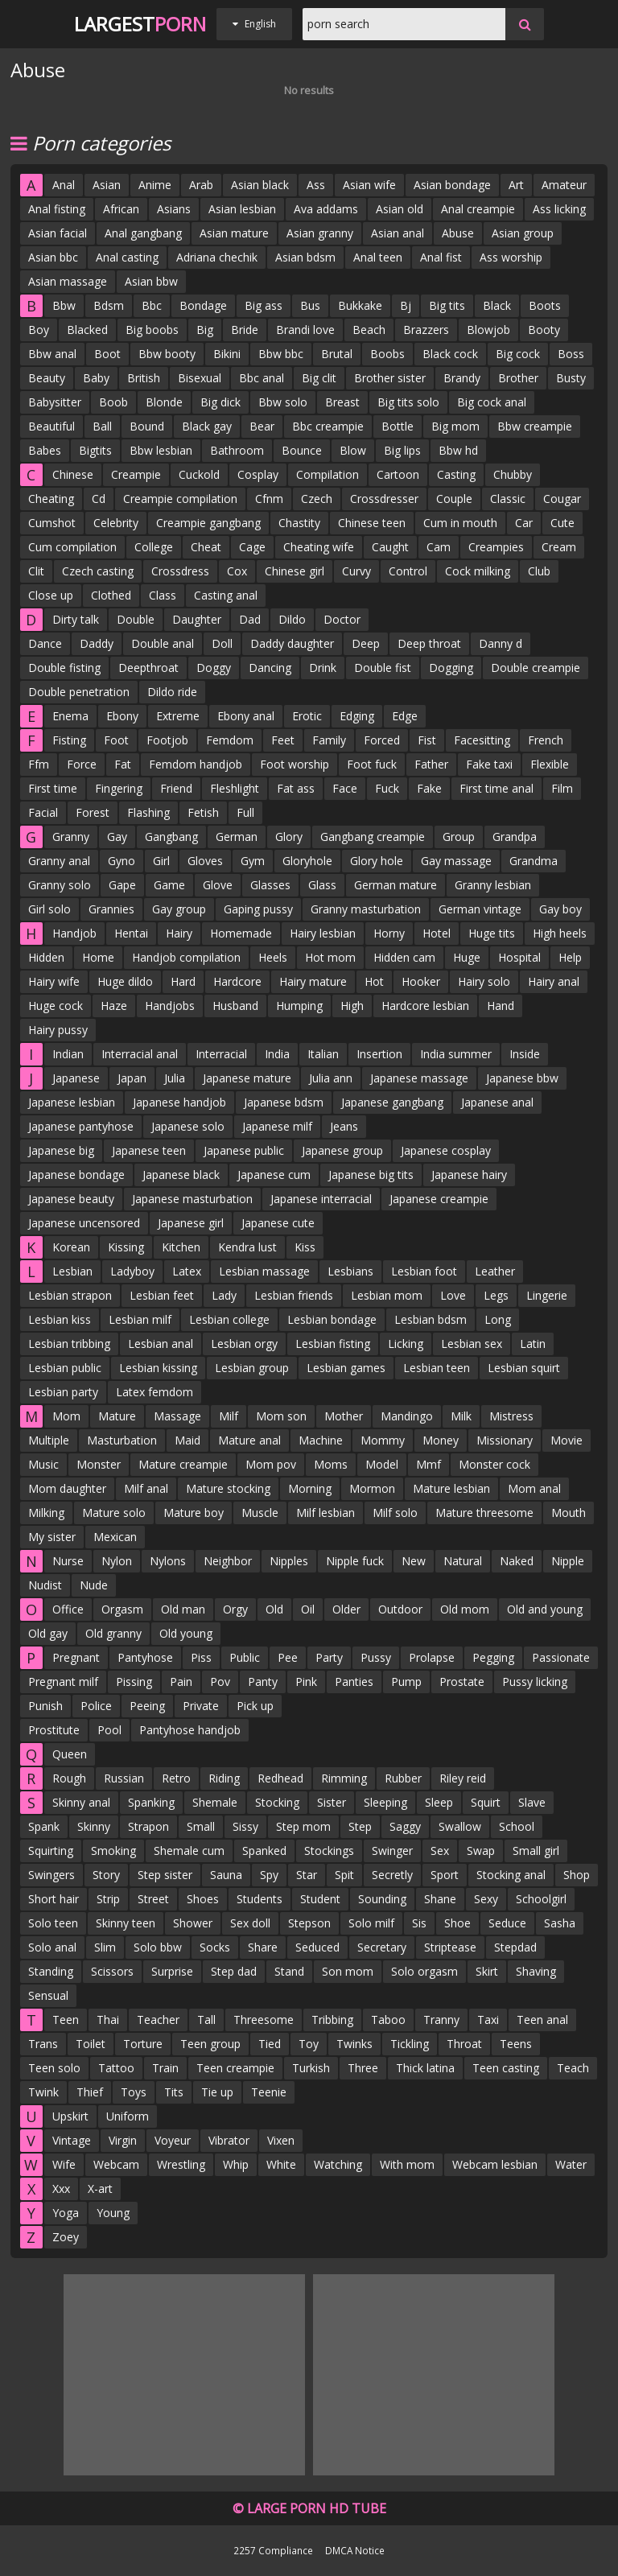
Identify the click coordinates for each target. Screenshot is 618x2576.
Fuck (387, 788)
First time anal (496, 788)
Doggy (213, 667)
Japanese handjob (179, 1102)
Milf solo (395, 1512)
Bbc (152, 305)
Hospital (519, 957)
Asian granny (319, 233)
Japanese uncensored (84, 1222)
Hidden (46, 957)
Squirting (50, 1850)
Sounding (382, 1898)
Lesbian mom (386, 1295)
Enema (70, 715)
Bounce (302, 450)
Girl (161, 860)
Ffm (38, 764)
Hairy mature (313, 981)
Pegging (493, 1657)
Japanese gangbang (392, 1102)
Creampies (496, 546)
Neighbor (228, 1560)
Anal (63, 184)
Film (562, 788)
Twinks (354, 2043)
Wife (64, 2164)
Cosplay (257, 474)
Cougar (562, 498)
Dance (45, 643)
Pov (220, 1681)
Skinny (93, 1826)
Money (440, 1440)
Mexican (115, 1536)
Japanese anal (497, 1102)
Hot (374, 981)
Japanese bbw (522, 1078)
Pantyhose (145, 1657)
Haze (114, 1005)
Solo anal (52, 1947)
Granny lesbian (493, 884)
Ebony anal (245, 715)
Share (263, 1947)
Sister (331, 1802)
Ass (316, 184)
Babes (44, 450)
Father (431, 764)
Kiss (305, 1247)
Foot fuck (372, 764)
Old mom (464, 1609)
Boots (545, 305)
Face (344, 788)
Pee (288, 1657)
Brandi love (305, 329)
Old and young (545, 1609)
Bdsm (108, 305)
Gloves (205, 860)
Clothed (111, 595)
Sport (445, 1874)
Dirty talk (75, 619)
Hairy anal (553, 981)
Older (346, 1609)
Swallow (460, 1826)
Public (244, 1657)
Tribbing (332, 2019)
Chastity (299, 522)
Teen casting (505, 2067)
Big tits (447, 305)
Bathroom (237, 450)
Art (516, 184)
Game (169, 884)
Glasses (270, 884)
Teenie (268, 2092)
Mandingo (407, 1416)
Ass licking (559, 208)
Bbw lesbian (161, 450)
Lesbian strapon (70, 1295)
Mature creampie (183, 1464)
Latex (186, 1271)
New (414, 1560)
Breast (342, 402)
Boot (107, 353)
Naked (517, 1560)
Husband (235, 1005)
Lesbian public (64, 1367)
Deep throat (429, 643)
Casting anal (226, 595)
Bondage (203, 305)
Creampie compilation (180, 498)
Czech (316, 498)
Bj (405, 305)
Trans (43, 2043)
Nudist (45, 1585)
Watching (338, 2164)
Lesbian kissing (158, 1367)
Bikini (227, 353)
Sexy (486, 1898)
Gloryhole (307, 860)
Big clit (319, 377)
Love (453, 1295)
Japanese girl (191, 1222)
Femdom (229, 740)
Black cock (450, 353)
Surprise (172, 1971)
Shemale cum (189, 1850)
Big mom (455, 426)
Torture (143, 2043)
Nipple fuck (355, 1560)
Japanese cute (278, 1222)
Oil (308, 1609)
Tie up (217, 2092)
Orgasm (122, 1609)
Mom (66, 1416)
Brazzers (426, 329)
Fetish (203, 812)
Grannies (111, 909)
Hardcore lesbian (425, 1005)
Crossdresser (384, 498)
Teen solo (54, 2067)
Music (43, 1464)
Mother (343, 1416)
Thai (108, 2019)
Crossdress (180, 571)
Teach (573, 2067)
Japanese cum (274, 1174)
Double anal (162, 643)
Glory (289, 836)
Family (329, 740)
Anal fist (441, 257)
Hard (183, 981)
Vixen (281, 2140)
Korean (71, 1247)
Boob (113, 402)
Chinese (72, 474)
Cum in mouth (460, 522)
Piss (201, 1657)
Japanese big (61, 1150)
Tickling (409, 2043)
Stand (289, 1971)
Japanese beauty (71, 1198)
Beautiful (51, 426)
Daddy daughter (292, 643)
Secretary (381, 1947)
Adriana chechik (217, 257)
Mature (117, 1416)
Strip (108, 1898)
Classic (507, 498)
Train (165, 2067)
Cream (559, 546)
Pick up (255, 1705)
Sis (419, 1923)
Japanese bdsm (283, 1102)
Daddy (96, 643)
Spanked (264, 1850)
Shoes (203, 1898)
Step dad (234, 1971)
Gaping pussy (258, 909)
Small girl (536, 1850)
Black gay (207, 426)
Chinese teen (372, 522)
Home (98, 957)
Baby (96, 377)
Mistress (511, 1416)
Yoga (65, 2212)
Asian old (399, 208)
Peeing (147, 1705)
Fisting (69, 740)
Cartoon (398, 474)
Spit (344, 1874)
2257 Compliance (273, 2550)
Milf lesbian (325, 1512)
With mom (407, 2164)
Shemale (214, 1802)
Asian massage (67, 281)
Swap (481, 1850)
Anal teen (377, 257)
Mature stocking (228, 1488)
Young (113, 2212)
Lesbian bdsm (430, 1319)
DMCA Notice (355, 2550)
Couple (454, 498)
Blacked (87, 329)
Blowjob (488, 329)
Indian (68, 1053)
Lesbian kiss (59, 1319)
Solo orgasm (424, 1971)
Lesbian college (229, 1319)
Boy (38, 329)
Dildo (292, 619)
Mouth (568, 1512)
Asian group (523, 233)
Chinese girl (294, 571)
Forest (92, 812)
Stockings (329, 1850)
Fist (427, 740)
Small (201, 1826)
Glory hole (376, 860)
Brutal (336, 353)
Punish (45, 1705)
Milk (461, 1416)
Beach (368, 329)
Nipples (289, 1560)
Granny (70, 836)
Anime (154, 184)
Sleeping (385, 1802)
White (281, 2164)
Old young (185, 1633)
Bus (310, 305)
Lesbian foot (424, 1271)
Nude (94, 1585)
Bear (261, 426)
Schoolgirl (541, 1898)
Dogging (451, 667)
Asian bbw (151, 281)
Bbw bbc (280, 353)
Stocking (277, 1802)
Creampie (136, 474)
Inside (524, 1053)
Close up (50, 595)
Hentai (131, 933)
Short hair (53, 1898)
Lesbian (72, 1271)
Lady (224, 1295)
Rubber (403, 1778)
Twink (43, 2092)
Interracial (221, 1053)
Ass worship (511, 257)
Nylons (168, 1560)
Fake (429, 788)
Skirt (487, 1971)
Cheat (206, 546)
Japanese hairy (469, 1174)
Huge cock (55, 1005)
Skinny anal (81, 1802)
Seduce (507, 1923)
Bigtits (95, 450)
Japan (131, 1078)
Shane (440, 1898)
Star (306, 1874)
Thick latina (425, 2067)
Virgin (123, 2140)
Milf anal (146, 1488)
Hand (500, 1005)
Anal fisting (56, 208)
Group (459, 836)
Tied (269, 2043)
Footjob (167, 740)
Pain (181, 1681)
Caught (390, 546)
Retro (176, 1778)
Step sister (165, 1874)
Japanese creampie (438, 1198)
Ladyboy (132, 1271)
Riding (224, 1778)
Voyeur (172, 2140)
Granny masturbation (366, 909)
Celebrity (115, 522)
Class (162, 595)
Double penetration (79, 691)
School (516, 1826)
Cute (562, 522)
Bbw (64, 305)
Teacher (158, 2019)
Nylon (116, 1560)
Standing (50, 1971)
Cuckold (199, 474)
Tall (206, 2019)
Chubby (512, 474)
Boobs (387, 353)
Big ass (263, 305)
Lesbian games (346, 1367)
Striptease (450, 1947)
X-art (100, 2188)
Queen (69, 1754)
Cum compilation (72, 546)
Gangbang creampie (372, 836)
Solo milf (371, 1923)
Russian (124, 1778)
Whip (236, 2164)
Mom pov (270, 1464)
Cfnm (269, 498)
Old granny (113, 1633)
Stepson (309, 1923)
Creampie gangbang (208, 522)
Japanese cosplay (446, 1150)
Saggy (405, 1826)
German (237, 836)
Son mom (347, 1971)
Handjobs (170, 1005)
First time (52, 788)
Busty (571, 377)
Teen (65, 2019)
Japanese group (342, 1150)
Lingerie (546, 1295)
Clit (36, 571)
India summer (456, 1053)
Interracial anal (139, 1053)
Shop (576, 1874)
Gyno (121, 860)
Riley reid (462, 1778)
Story (106, 1874)
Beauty (46, 377)
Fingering (118, 788)
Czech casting (98, 571)
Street (153, 1898)
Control (408, 571)
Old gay (48, 1633)
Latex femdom (154, 1391)
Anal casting (127, 257)
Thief (89, 2092)
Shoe (457, 1923)
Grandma (533, 860)
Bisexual (199, 377)
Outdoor (400, 1609)
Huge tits (491, 933)
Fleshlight (234, 788)
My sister (52, 1536)
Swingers (51, 1874)
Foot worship (294, 764)
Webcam (116, 2164)
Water (571, 2164)
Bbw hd (458, 450)
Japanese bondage (76, 1174)
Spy (269, 1874)
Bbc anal (261, 377)
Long (497, 1319)
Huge (466, 957)
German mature (395, 884)
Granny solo (59, 884)
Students (259, 1898)
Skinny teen (125, 1923)
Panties (354, 1681)
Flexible (549, 764)
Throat (464, 2043)
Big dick (220, 402)
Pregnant (76, 1657)
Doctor (341, 619)
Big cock (518, 353)
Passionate (561, 1657)
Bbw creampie (534, 426)
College (153, 546)
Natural (462, 1560)
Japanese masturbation (192, 1198)
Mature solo (114, 1512)
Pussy (375, 1657)
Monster (98, 1464)
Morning (310, 1488)
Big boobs (152, 329)
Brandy (461, 377)
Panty (263, 1681)
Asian (107, 184)
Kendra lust (247, 1247)
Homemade (241, 933)
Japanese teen (149, 1150)
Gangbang (171, 836)
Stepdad (515, 1947)
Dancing (270, 667)
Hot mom (330, 957)
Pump (406, 1681)
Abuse (458, 233)
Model (381, 1464)
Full (245, 812)
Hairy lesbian (323, 933)
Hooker (421, 981)
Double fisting (64, 667)
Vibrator (228, 2140)
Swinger (392, 1850)
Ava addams (326, 208)
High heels (560, 933)
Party (329, 1657)
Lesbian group (252, 1367)
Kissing (126, 1247)
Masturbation (122, 1440)
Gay (117, 836)
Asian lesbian (242, 208)
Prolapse (432, 1657)
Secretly (392, 1874)
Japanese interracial (321, 1198)
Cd (98, 498)
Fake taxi (489, 764)
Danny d (500, 643)
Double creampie (535, 667)
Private (201, 1705)
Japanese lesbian (71, 1102)
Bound (147, 426)
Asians (174, 208)
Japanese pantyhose (81, 1126)
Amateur (564, 184)
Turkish (311, 2067)
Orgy (235, 1609)
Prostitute (54, 1729)
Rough (69, 1778)
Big (204, 329)
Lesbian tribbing (69, 1343)
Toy (309, 2043)
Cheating (51, 498)
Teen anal (542, 2019)
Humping (299, 1005)
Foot (116, 740)
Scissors (112, 1971)
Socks (215, 1947)
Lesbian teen (436, 1367)
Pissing (134, 1681)
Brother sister (390, 377)
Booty (544, 329)
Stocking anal (511, 1874)
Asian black (260, 184)
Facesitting (482, 740)
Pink (306, 1681)
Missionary (504, 1440)
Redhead (280, 1778)
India (277, 1053)
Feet (283, 740)
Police (96, 1705)
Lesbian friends (293, 1295)
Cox (237, 571)
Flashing (148, 812)
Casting (456, 474)
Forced (382, 740)
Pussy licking (534, 1681)
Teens (516, 2043)
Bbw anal (52, 353)
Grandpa (514, 836)
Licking (405, 1343)
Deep (366, 643)
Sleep (439, 1802)
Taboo (388, 2019)
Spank (44, 1826)
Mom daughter (67, 1488)
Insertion (379, 1053)
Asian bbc (53, 257)
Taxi (488, 2019)
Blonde (164, 402)
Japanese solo (188, 1126)
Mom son (281, 1416)
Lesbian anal (160, 1343)
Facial (43, 812)
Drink (322, 667)
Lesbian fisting (332, 1343)
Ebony (122, 715)
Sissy (245, 1826)
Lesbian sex (471, 1343)
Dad (250, 619)
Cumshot (52, 522)
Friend (176, 788)
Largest (140, 23)
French (545, 740)
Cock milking (477, 571)
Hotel (436, 933)
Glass (322, 884)
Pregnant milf (63, 1681)
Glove (218, 884)
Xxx (61, 2188)
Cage (252, 546)
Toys (133, 2092)
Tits (173, 2092)
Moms (331, 1464)
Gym (253, 860)
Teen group (210, 2043)
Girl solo (49, 909)
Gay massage (456, 860)
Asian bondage (452, 184)
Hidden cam (404, 957)
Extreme (178, 715)
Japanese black (181, 1174)
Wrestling (181, 2164)
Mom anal (534, 1488)
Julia (174, 1078)
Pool (109, 1729)
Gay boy (560, 909)
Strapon (148, 1826)
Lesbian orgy (244, 1343)
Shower (192, 1923)
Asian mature (234, 233)
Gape (122, 884)
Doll (222, 643)
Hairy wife (54, 981)
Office (68, 1609)
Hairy (179, 933)
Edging (357, 715)
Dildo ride (172, 691)
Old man (183, 1609)
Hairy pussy (58, 1029)
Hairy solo (484, 981)
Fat (122, 764)
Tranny (441, 2019)
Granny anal (59, 860)
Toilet (90, 2043)
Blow (353, 450)
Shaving (536, 1971)
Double (135, 619)
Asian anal (397, 233)
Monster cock (494, 1464)
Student (320, 1898)
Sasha (559, 1923)
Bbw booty (167, 353)
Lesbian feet (162, 1295)
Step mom (303, 1826)
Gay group (179, 909)
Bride (244, 329)
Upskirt (70, 2116)
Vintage (71, 2140)
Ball (102, 426)
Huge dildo (125, 981)
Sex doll (250, 1923)
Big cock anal (491, 402)
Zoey (65, 2236)
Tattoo (116, 2067)
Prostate (461, 1681)
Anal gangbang (143, 233)
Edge (405, 715)
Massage (177, 1416)
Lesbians (350, 1271)
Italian (323, 1053)
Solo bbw (158, 1947)
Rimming (344, 1778)
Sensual (48, 1995)
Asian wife (369, 184)
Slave (532, 1802)
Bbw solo (282, 402)
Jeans (344, 1126)
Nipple (567, 1560)
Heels (272, 957)
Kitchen (181, 1247)
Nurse (68, 1560)
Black (497, 305)
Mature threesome (484, 1512)
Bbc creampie (328, 426)
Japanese (76, 1078)
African (121, 208)
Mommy (382, 1440)
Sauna (226, 1874)
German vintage (480, 909)
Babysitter (54, 402)
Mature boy (193, 1512)
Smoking (113, 1850)
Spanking (151, 1802)
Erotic (307, 715)
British (143, 377)
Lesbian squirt (524, 1367)
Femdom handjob (195, 764)
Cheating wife (318, 546)
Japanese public (244, 1150)
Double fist (382, 667)
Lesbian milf (140, 1319)
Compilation (327, 474)
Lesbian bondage (332, 1319)
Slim (105, 1947)
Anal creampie (478, 208)
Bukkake (360, 305)
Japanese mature (247, 1078)
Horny (389, 933)
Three (363, 2067)
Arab (201, 184)
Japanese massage (419, 1078)
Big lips (402, 450)
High (352, 1005)
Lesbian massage (264, 1271)
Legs (496, 1295)
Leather (495, 1271)
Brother (518, 377)
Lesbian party (63, 1391)
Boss (571, 353)
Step (360, 1826)
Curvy (356, 571)
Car (524, 522)
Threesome (263, 2019)
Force (82, 764)
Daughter (196, 619)
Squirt (486, 1802)
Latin (533, 1343)
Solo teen (53, 1923)
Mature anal (249, 1440)
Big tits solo (408, 402)
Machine (321, 1440)
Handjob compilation (186, 957)
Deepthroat (148, 667)
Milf (228, 1416)
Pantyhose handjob (190, 1729)
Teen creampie (235, 2067)
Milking (46, 1512)
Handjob (74, 933)
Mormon (372, 1488)
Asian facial (57, 233)
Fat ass (296, 788)
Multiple (48, 1440)
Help (570, 957)
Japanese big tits (371, 1174)
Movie (566, 1440)
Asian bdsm (305, 257)
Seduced (317, 1947)
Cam (438, 546)
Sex (440, 1850)
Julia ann (330, 1078)
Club (539, 571)
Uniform (127, 2116)
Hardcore (237, 981)
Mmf (428, 1464)
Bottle (397, 426)
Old (274, 1609)
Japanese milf (277, 1126)
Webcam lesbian (495, 2164)
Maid (187, 1440)
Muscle (259, 1512)
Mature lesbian (451, 1488)
